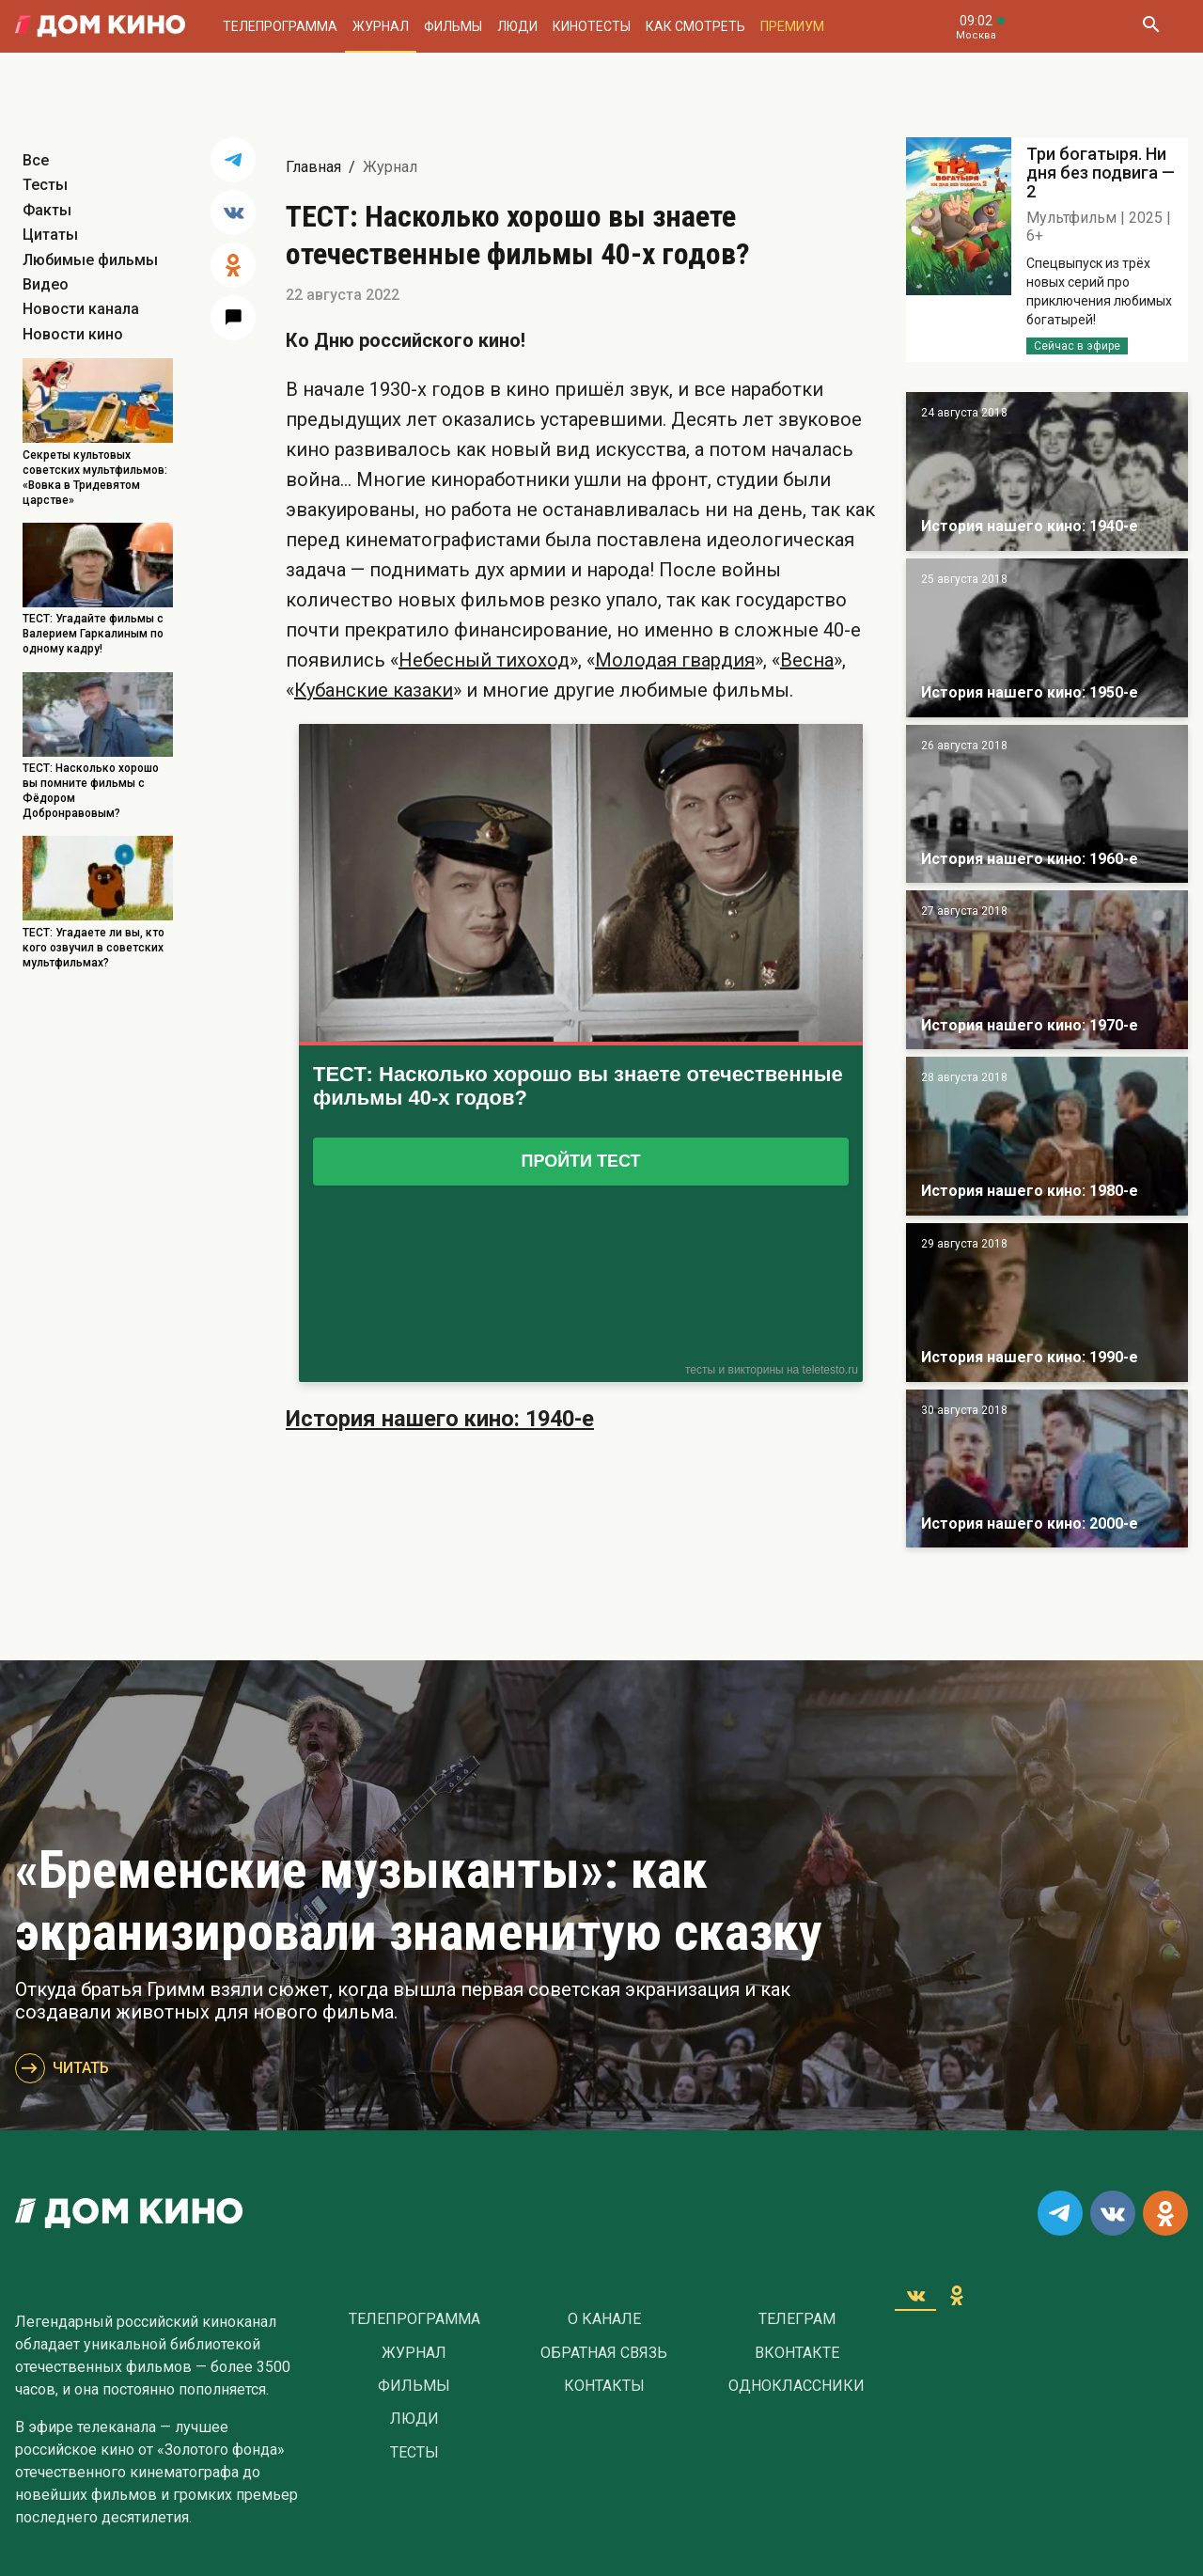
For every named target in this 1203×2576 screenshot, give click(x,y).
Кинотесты (592, 26)
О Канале (604, 2319)
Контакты (604, 2386)
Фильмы (453, 26)
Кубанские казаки (373, 690)
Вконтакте (797, 2353)
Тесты (45, 185)
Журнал (380, 26)
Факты (47, 210)
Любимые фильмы (90, 260)
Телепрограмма (280, 26)
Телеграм (797, 2319)
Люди (517, 26)
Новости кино (73, 334)
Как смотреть (695, 26)
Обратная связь (603, 2353)
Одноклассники (796, 2386)
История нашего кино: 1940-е (440, 1419)
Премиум (792, 26)
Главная (313, 167)
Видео (46, 284)
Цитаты (50, 234)
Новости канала (81, 309)
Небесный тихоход (484, 660)
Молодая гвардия (675, 660)
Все (36, 160)
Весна (807, 660)
